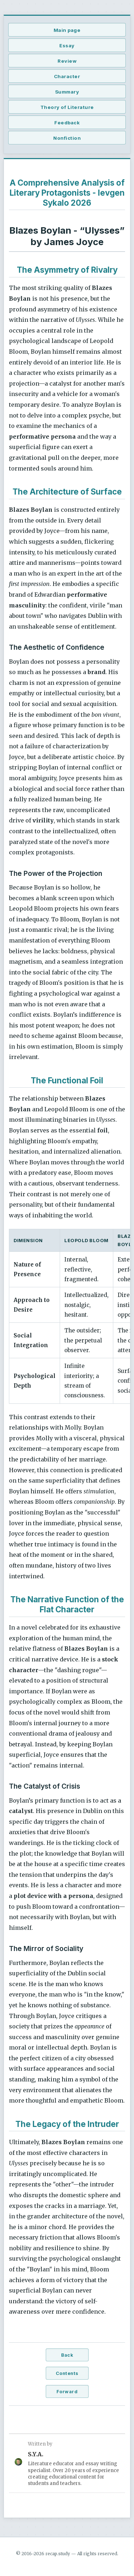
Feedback (67, 122)
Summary (67, 92)
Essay (67, 45)
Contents (67, 2373)
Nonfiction (67, 138)
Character (67, 76)
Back (67, 2355)
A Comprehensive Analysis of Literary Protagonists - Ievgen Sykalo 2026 (67, 192)
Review (67, 61)
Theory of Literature (67, 107)
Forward (67, 2391)
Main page (67, 30)
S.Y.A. (35, 2454)
